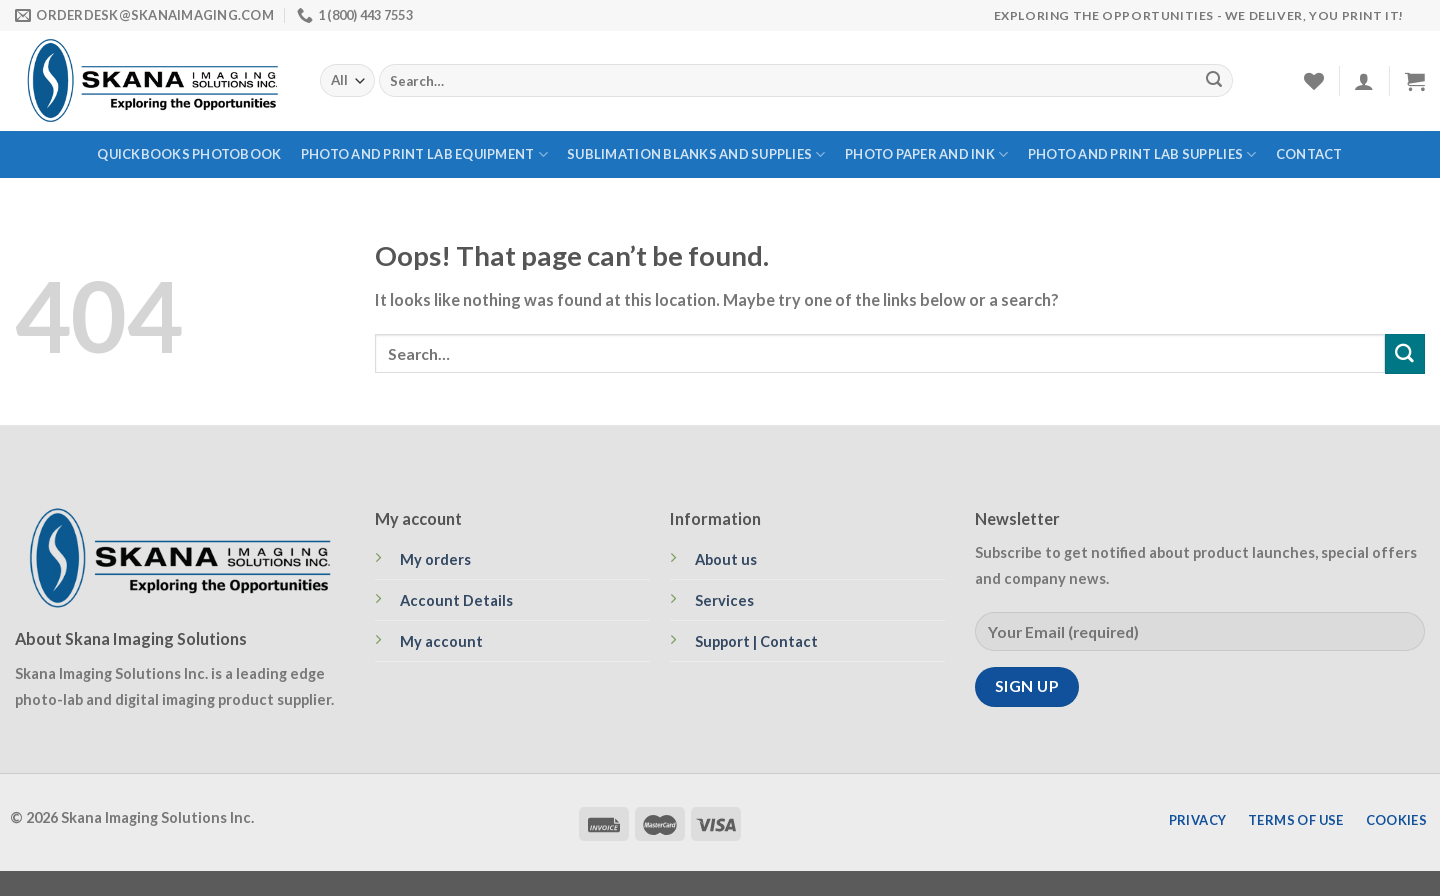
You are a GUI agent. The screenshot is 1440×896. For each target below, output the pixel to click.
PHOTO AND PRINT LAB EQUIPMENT (424, 154)
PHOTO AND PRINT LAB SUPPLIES (1142, 154)
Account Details (456, 600)
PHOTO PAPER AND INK (926, 154)
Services (724, 600)
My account (441, 641)
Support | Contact (756, 641)
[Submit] (1214, 81)
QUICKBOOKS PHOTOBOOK (189, 154)
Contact (1309, 154)
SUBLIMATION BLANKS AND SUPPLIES (696, 154)
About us (726, 559)
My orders (435, 559)
